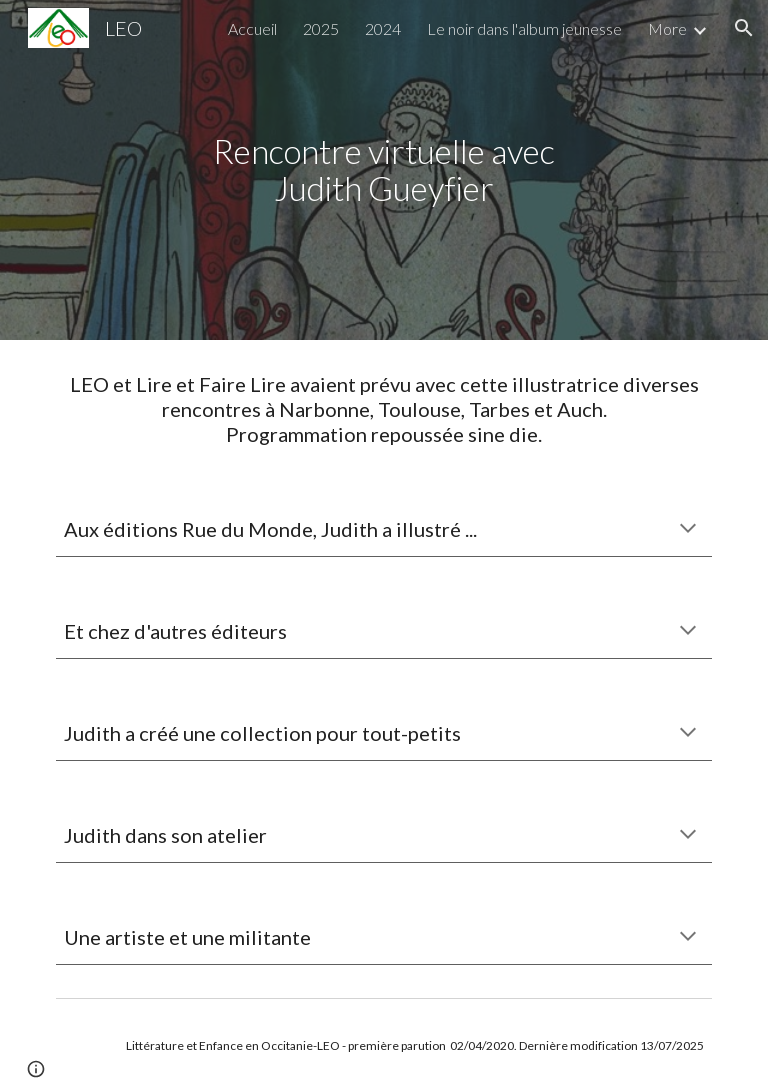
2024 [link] (383, 28)
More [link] (667, 28)
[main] (383, 169)
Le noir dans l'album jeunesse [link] (524, 28)
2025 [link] (321, 28)
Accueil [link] (252, 28)
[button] (744, 28)
